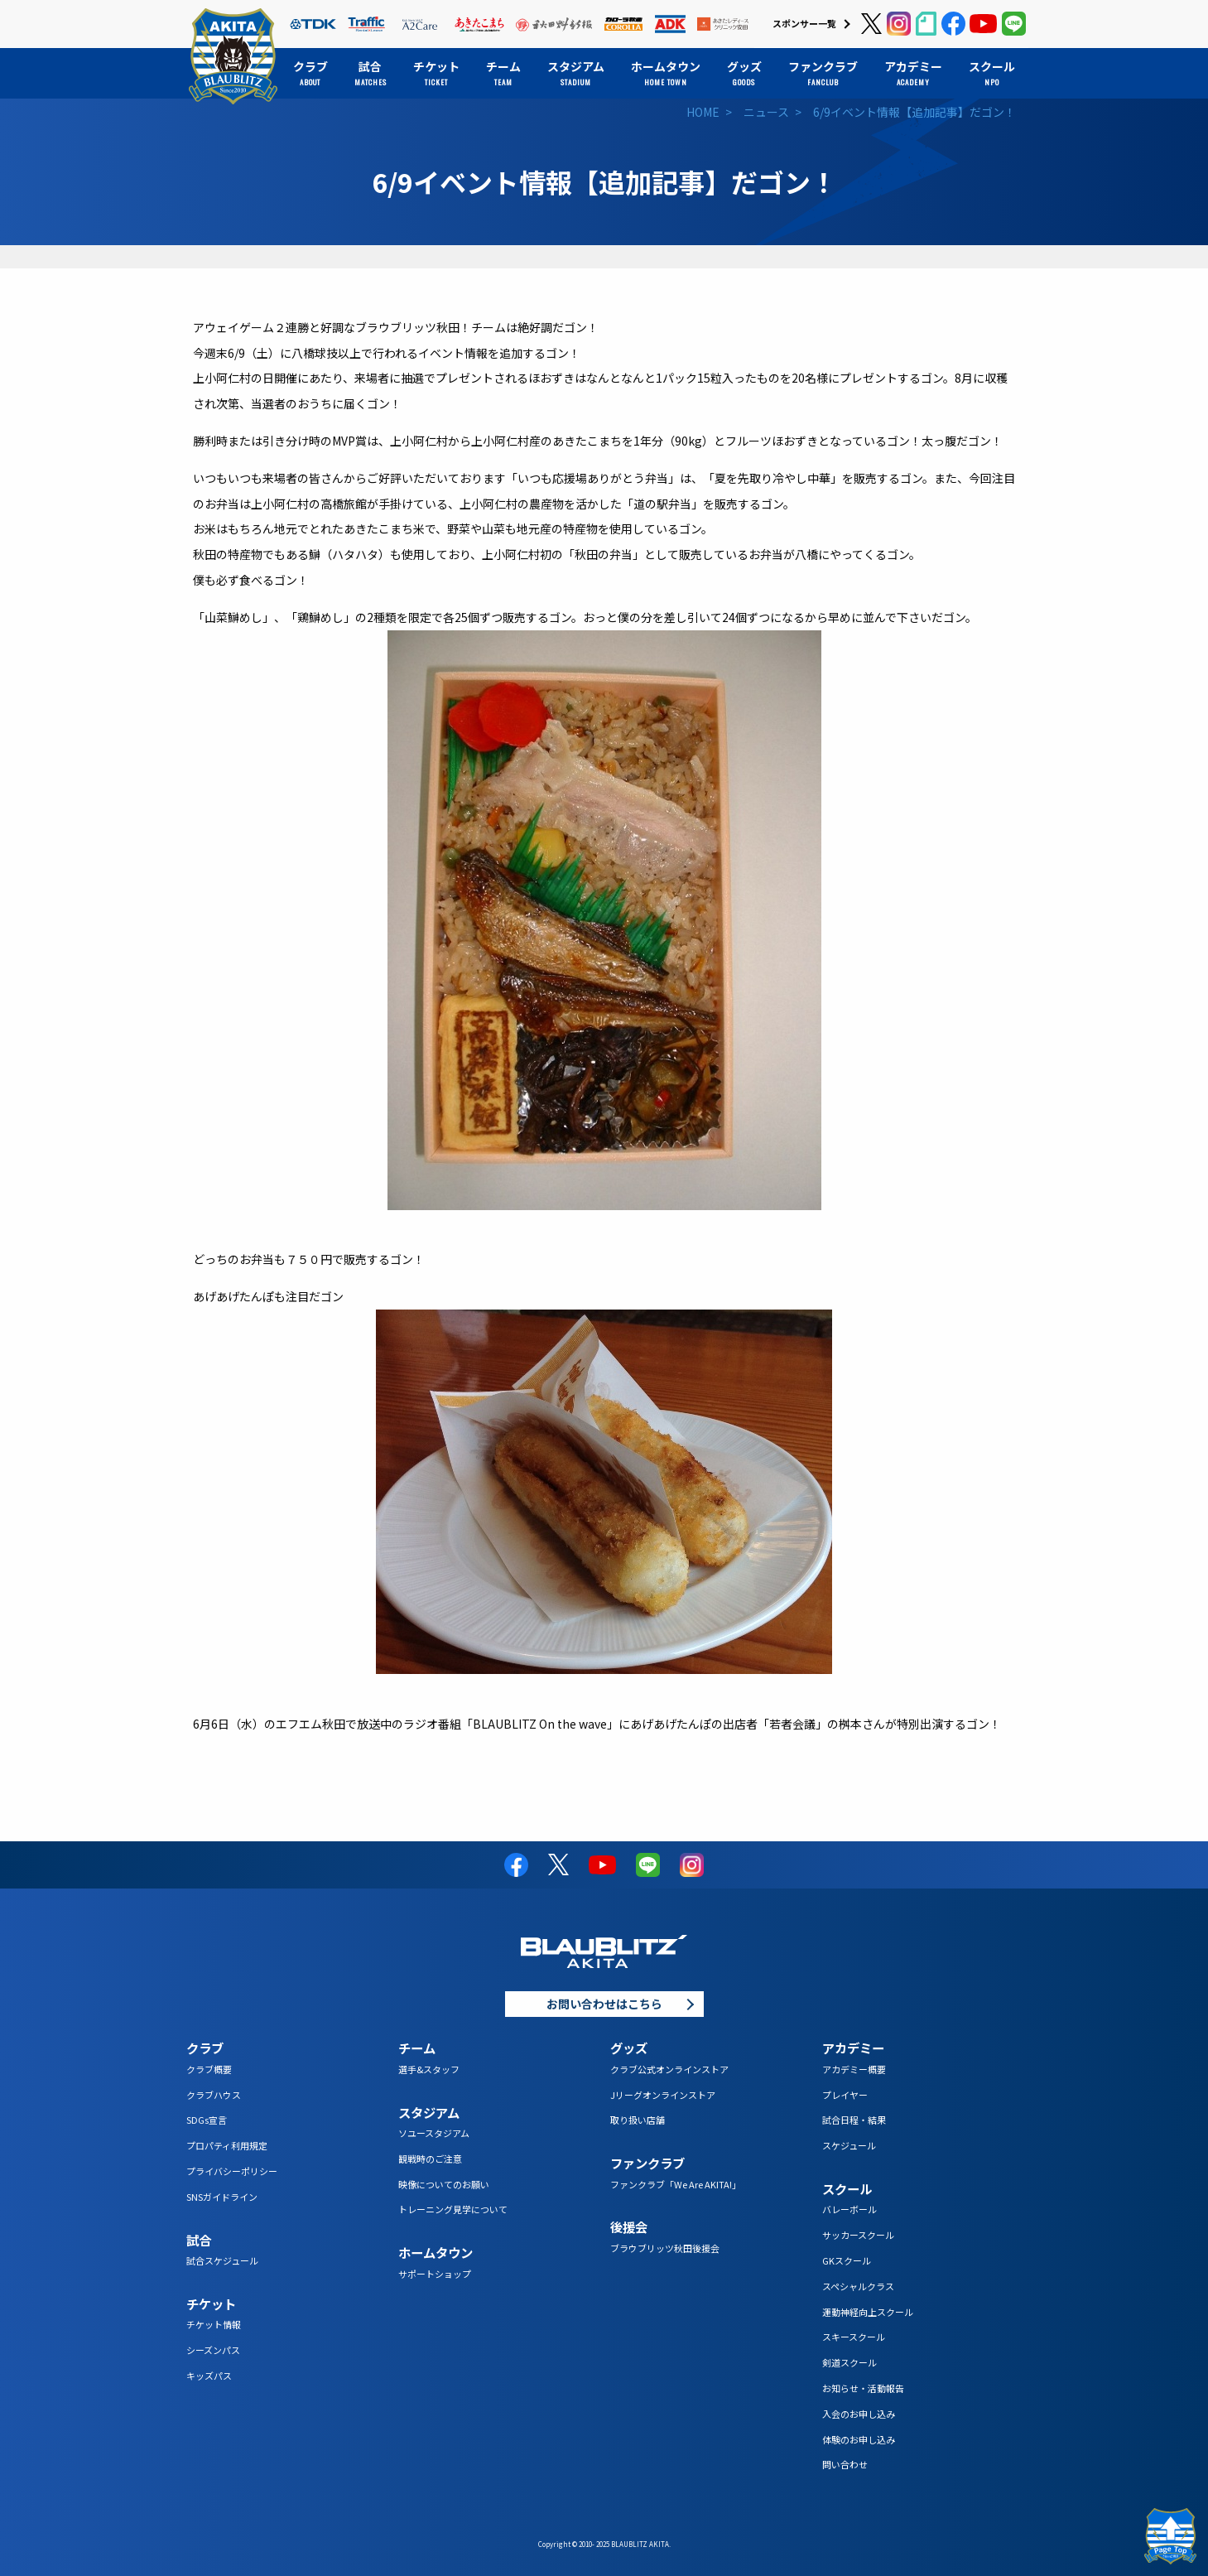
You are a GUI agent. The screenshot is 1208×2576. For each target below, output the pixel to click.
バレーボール (849, 2209)
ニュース (766, 112)
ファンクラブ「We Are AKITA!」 (675, 2184)
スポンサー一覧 (804, 23)
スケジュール (849, 2145)
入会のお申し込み (858, 2413)
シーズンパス (213, 2350)
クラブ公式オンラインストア (669, 2069)
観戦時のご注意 (430, 2158)
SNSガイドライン (221, 2196)
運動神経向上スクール (867, 2311)
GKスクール (846, 2260)
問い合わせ (845, 2464)
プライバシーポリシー (231, 2171)
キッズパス (209, 2375)
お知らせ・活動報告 (863, 2388)
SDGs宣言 (206, 2119)
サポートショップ (434, 2273)
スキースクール (853, 2336)
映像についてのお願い (443, 2184)
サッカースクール (858, 2234)
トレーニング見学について (453, 2209)
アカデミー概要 (854, 2069)
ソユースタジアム (433, 2132)
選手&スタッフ (429, 2069)
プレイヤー (845, 2094)
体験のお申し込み (858, 2439)
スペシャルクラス (858, 2286)
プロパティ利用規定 (226, 2145)
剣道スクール (849, 2362)
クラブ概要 (209, 2069)
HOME (703, 112)
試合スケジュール (222, 2260)
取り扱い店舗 (637, 2119)
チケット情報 (213, 2324)
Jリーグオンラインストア (662, 2094)
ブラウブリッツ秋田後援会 (665, 2248)
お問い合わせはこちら (604, 2003)
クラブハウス (213, 2094)
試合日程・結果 (854, 2119)
